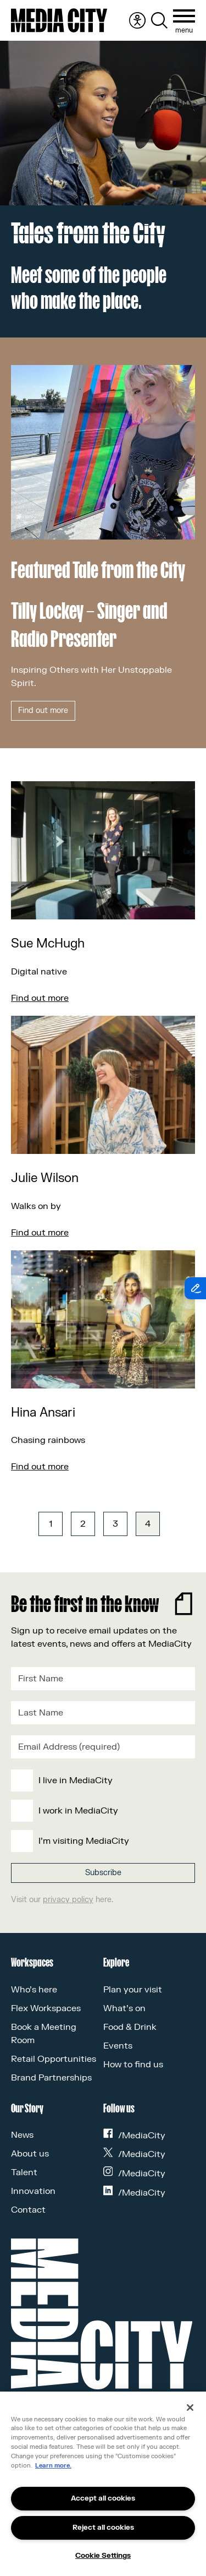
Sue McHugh (48, 943)
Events (117, 2045)
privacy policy (68, 1899)
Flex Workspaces (46, 2008)
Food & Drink (130, 2027)
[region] (103, 2484)
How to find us (133, 2064)
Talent (24, 2172)
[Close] (190, 2407)
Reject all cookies (103, 2527)
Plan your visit (132, 1989)
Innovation (33, 2191)
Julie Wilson (45, 1178)
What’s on (124, 2008)
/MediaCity (134, 2135)
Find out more (43, 710)
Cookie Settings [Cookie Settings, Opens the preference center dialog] (103, 2555)
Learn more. (53, 2465)
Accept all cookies (103, 2498)
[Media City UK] (59, 20)
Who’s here (34, 1989)
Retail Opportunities (53, 2059)
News (22, 2135)
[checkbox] (101, 1810)
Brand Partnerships (51, 2077)
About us (30, 2153)
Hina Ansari (43, 1412)
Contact (28, 2209)
